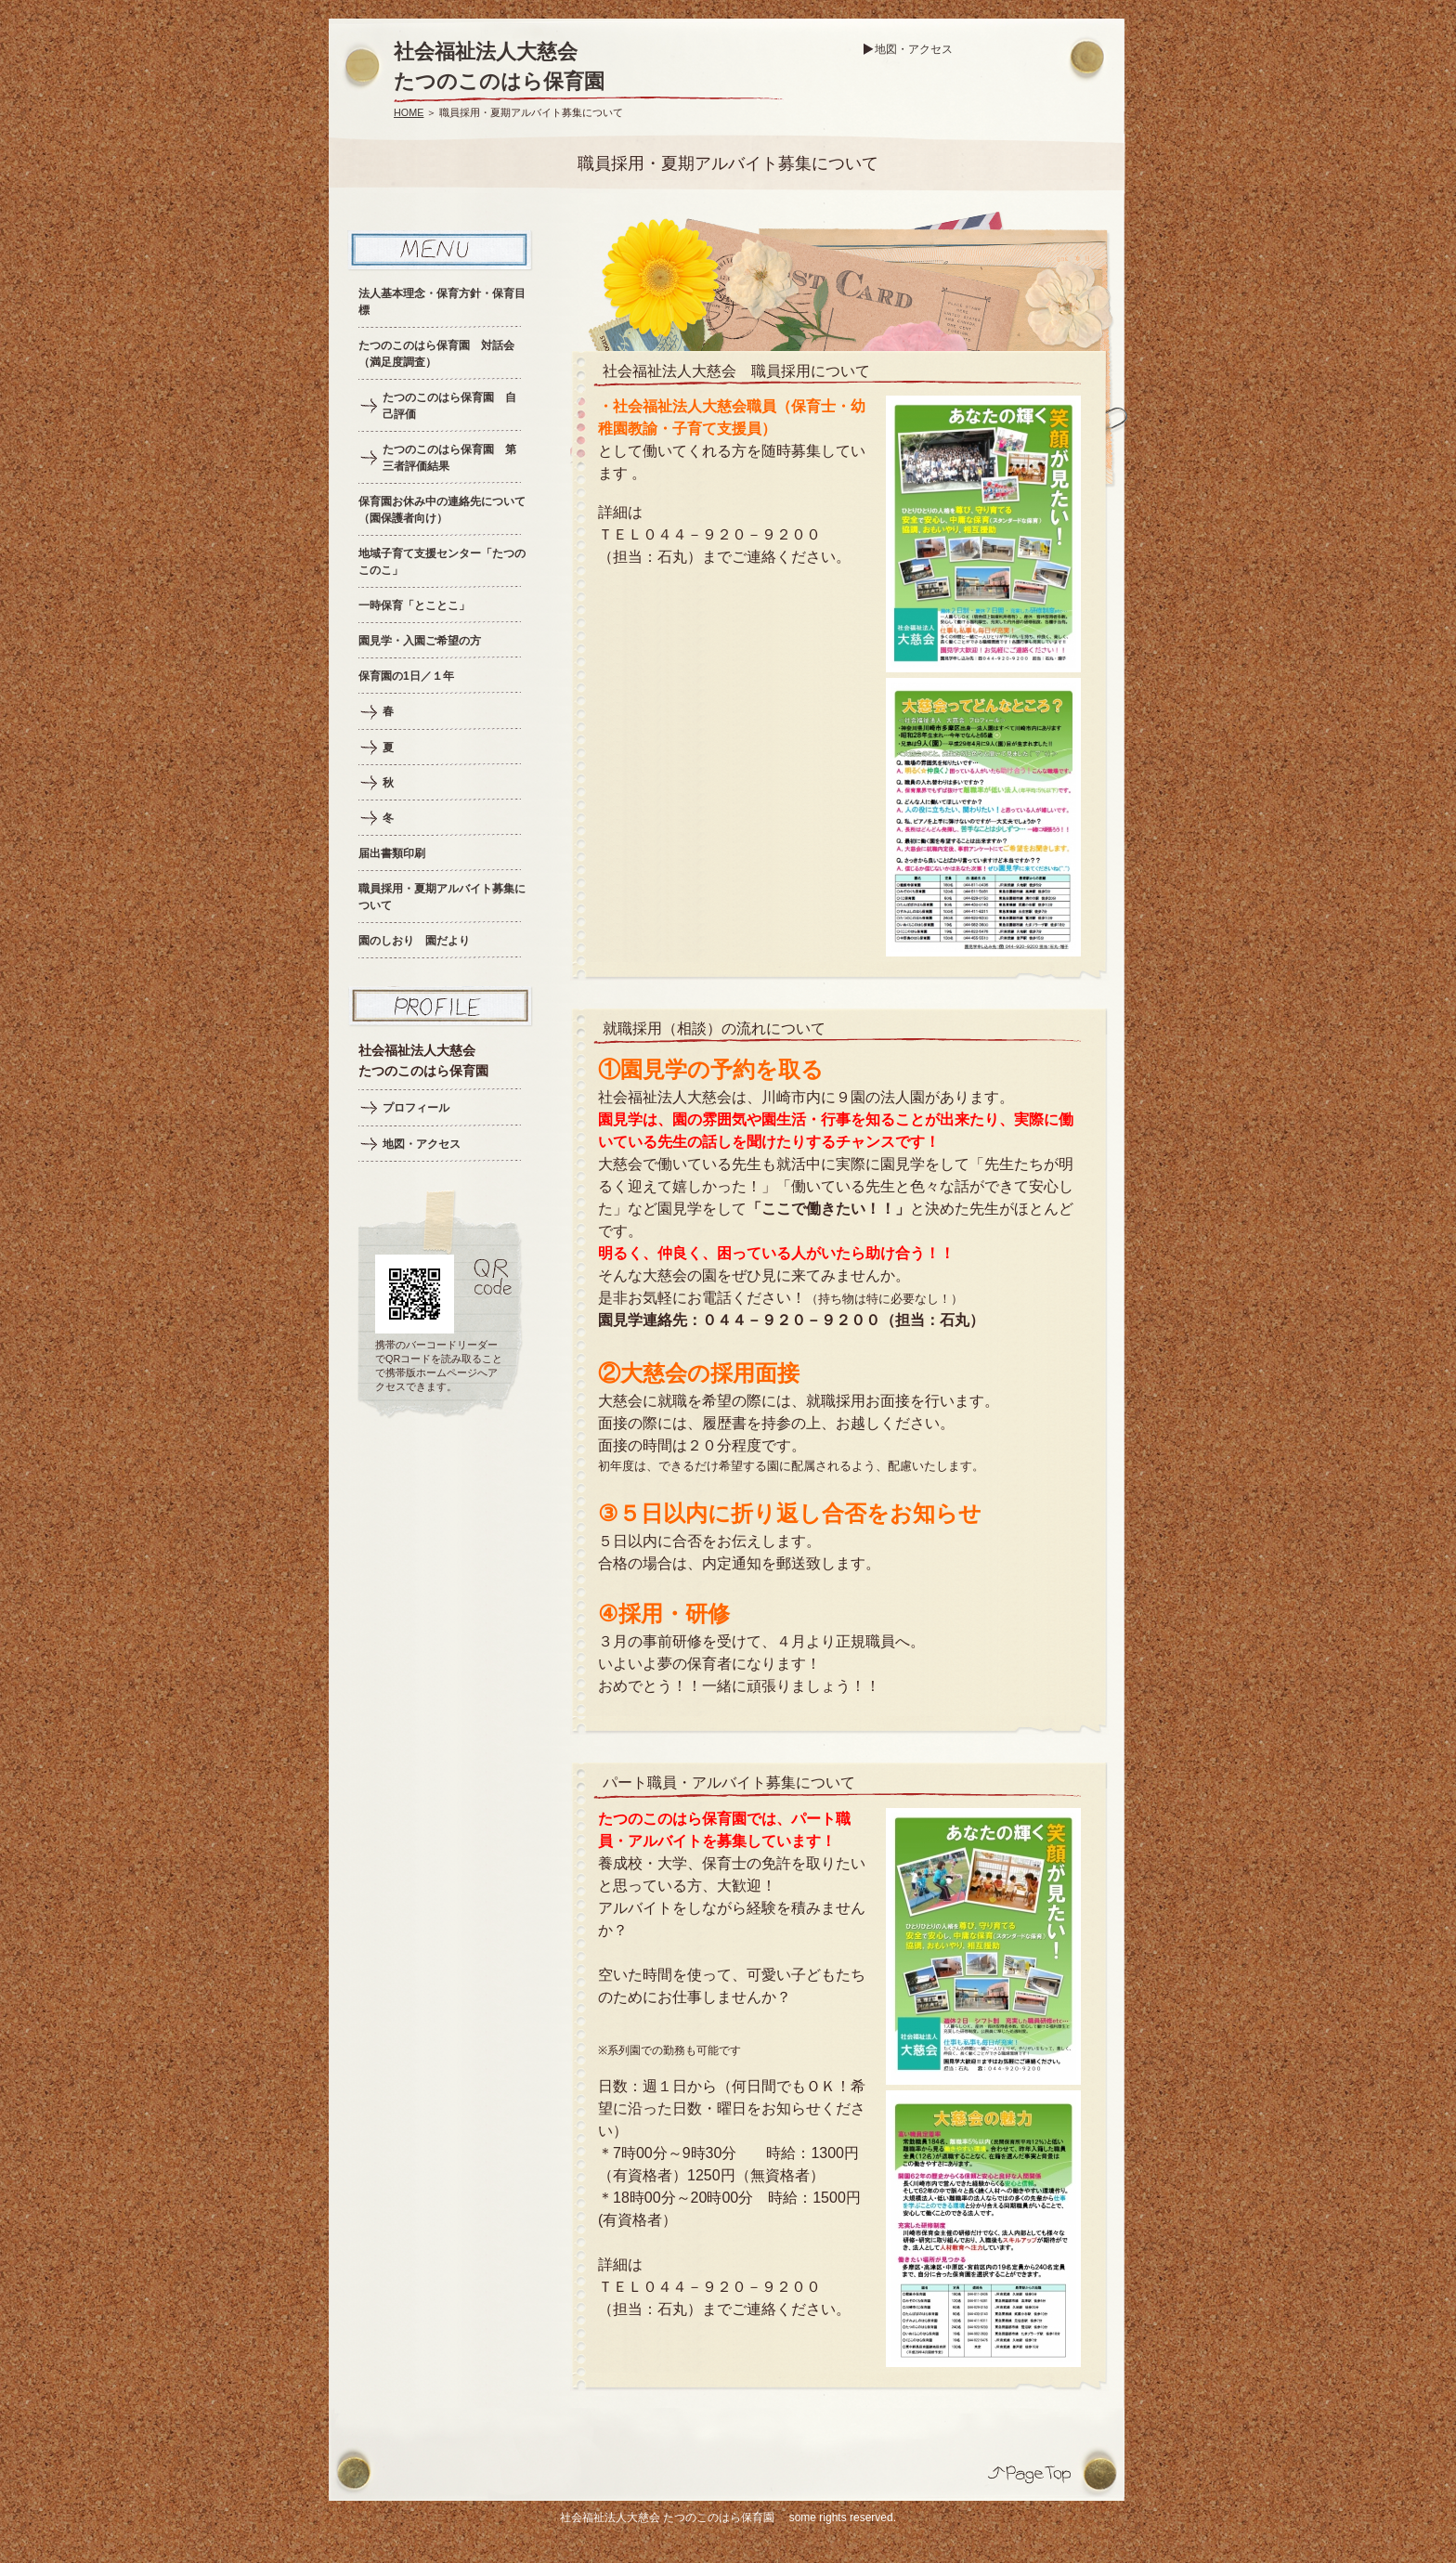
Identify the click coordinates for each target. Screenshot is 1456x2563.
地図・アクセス (914, 49)
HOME (408, 112)
